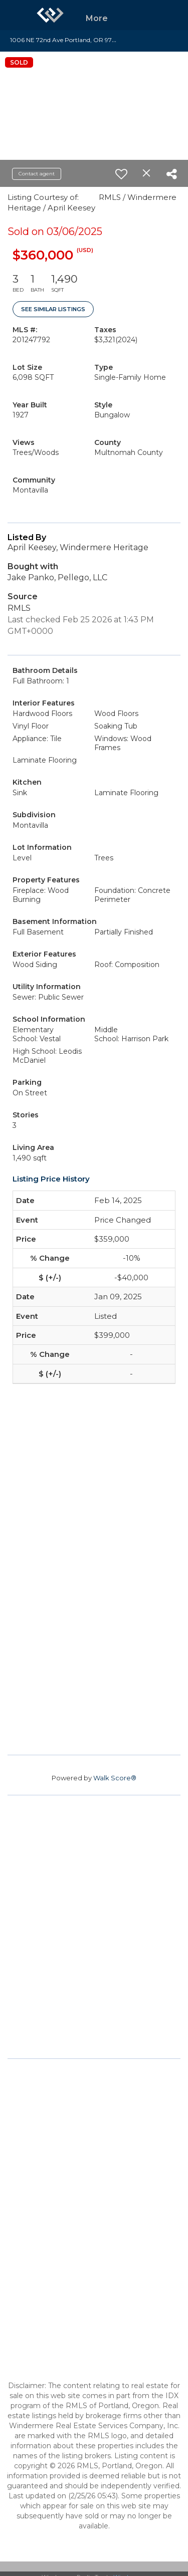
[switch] (121, 174)
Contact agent (37, 173)
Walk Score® (114, 1778)
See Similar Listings (53, 309)
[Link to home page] (50, 15)
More (97, 18)
